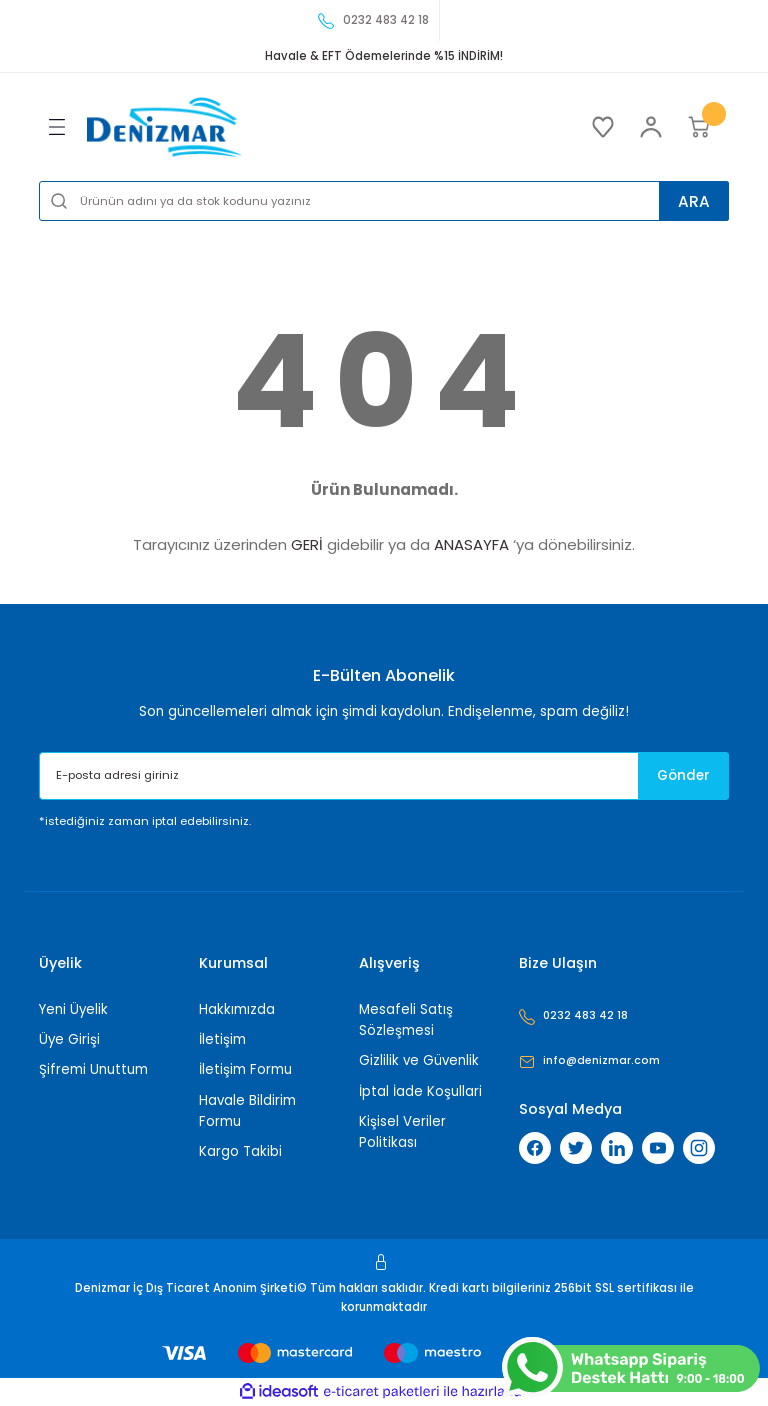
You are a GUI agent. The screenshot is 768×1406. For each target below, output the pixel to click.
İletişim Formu (245, 1069)
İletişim (222, 1039)
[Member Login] (651, 127)
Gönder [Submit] (675, 776)
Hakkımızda (237, 1009)
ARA (689, 200)
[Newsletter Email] (384, 776)
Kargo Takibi (240, 1151)
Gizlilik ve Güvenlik (419, 1060)
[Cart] (699, 127)
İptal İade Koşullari (420, 1091)
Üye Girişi (69, 1039)
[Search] (384, 201)
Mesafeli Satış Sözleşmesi (406, 1020)
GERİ (307, 544)
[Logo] (164, 127)
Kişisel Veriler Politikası (402, 1132)
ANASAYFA (471, 544)
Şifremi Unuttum (93, 1069)
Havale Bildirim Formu (247, 1111)
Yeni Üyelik (73, 1009)
